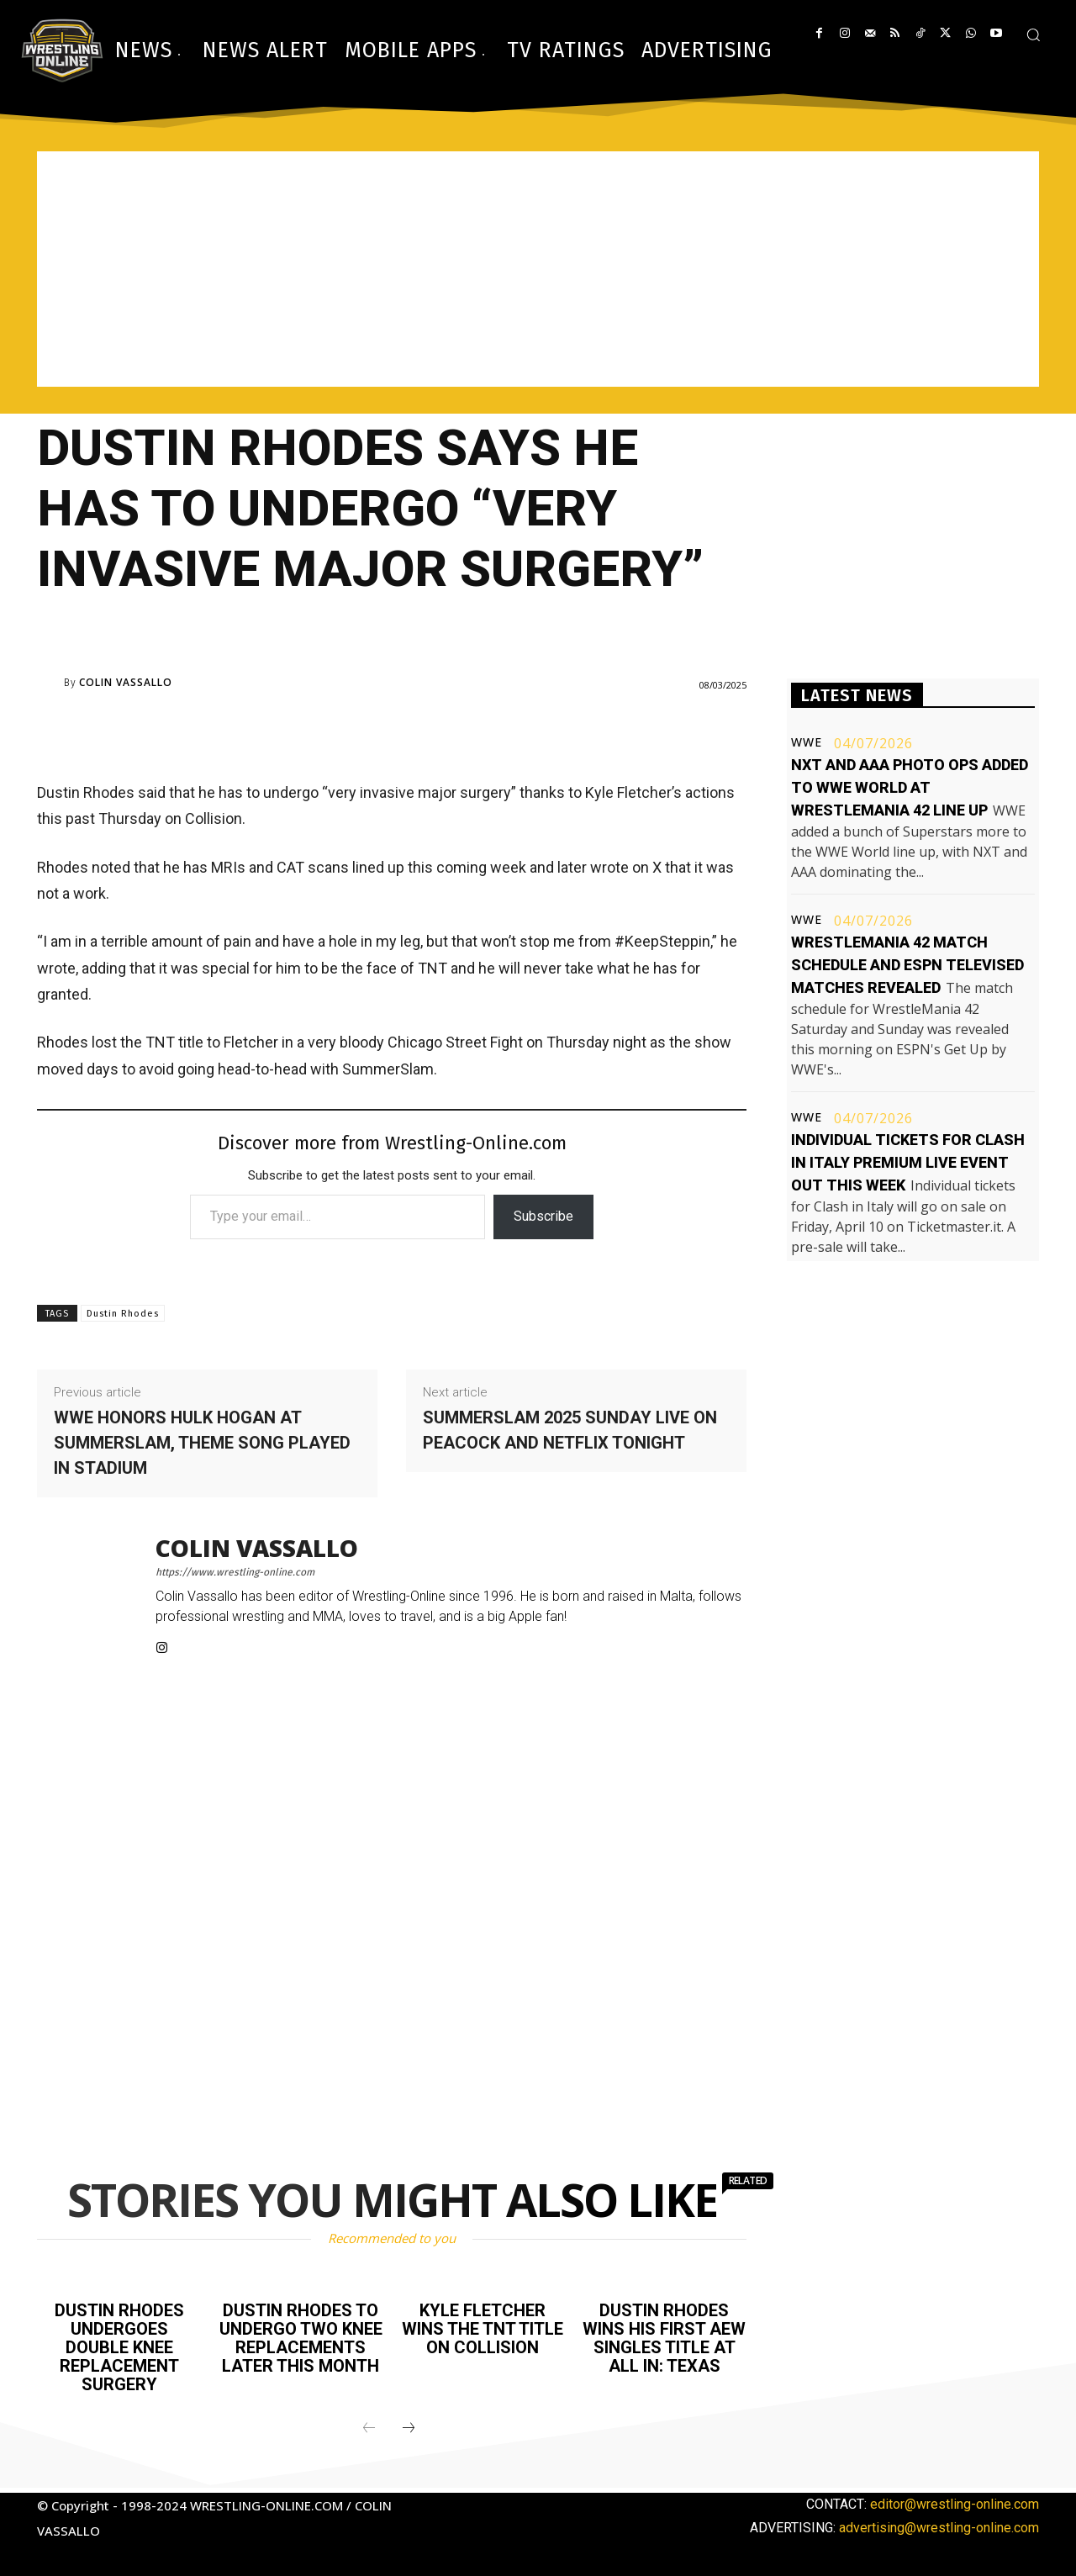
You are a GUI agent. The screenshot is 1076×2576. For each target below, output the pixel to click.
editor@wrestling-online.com (954, 2504)
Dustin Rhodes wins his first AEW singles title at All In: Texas (664, 2338)
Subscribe (543, 1216)
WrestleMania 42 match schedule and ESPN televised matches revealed (907, 964)
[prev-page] (369, 2428)
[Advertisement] (538, 269)
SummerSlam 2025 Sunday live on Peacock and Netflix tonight (570, 1430)
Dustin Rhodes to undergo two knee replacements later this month (300, 2338)
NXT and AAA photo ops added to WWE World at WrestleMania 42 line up (909, 787)
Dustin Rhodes (123, 1313)
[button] (1033, 34)
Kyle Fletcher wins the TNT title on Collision (482, 2328)
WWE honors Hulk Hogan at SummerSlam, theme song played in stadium (202, 1442)
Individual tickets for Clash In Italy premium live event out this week (908, 1162)
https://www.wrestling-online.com (235, 1572)
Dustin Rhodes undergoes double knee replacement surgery (119, 2347)
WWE (806, 742)
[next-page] (408, 2428)
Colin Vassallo (125, 683)
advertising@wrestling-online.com (939, 2528)
